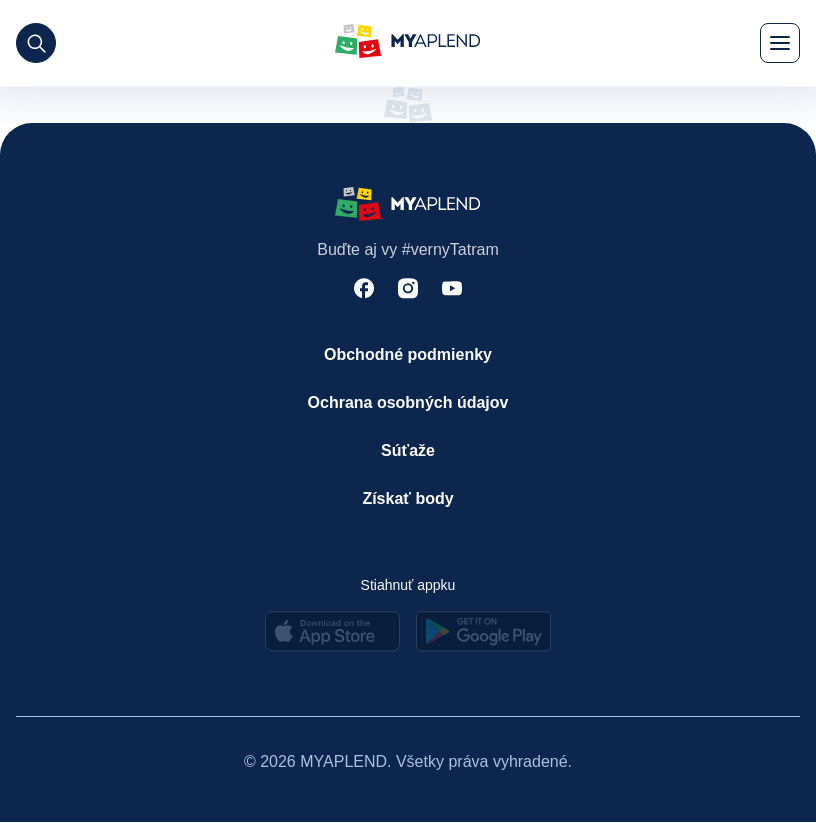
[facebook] (364, 290)
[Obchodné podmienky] (408, 355)
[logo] (408, 43)
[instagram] (408, 290)
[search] (36, 43)
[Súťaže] (408, 451)
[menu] (780, 43)
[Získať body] (408, 499)
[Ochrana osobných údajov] (408, 403)
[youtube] (452, 290)
